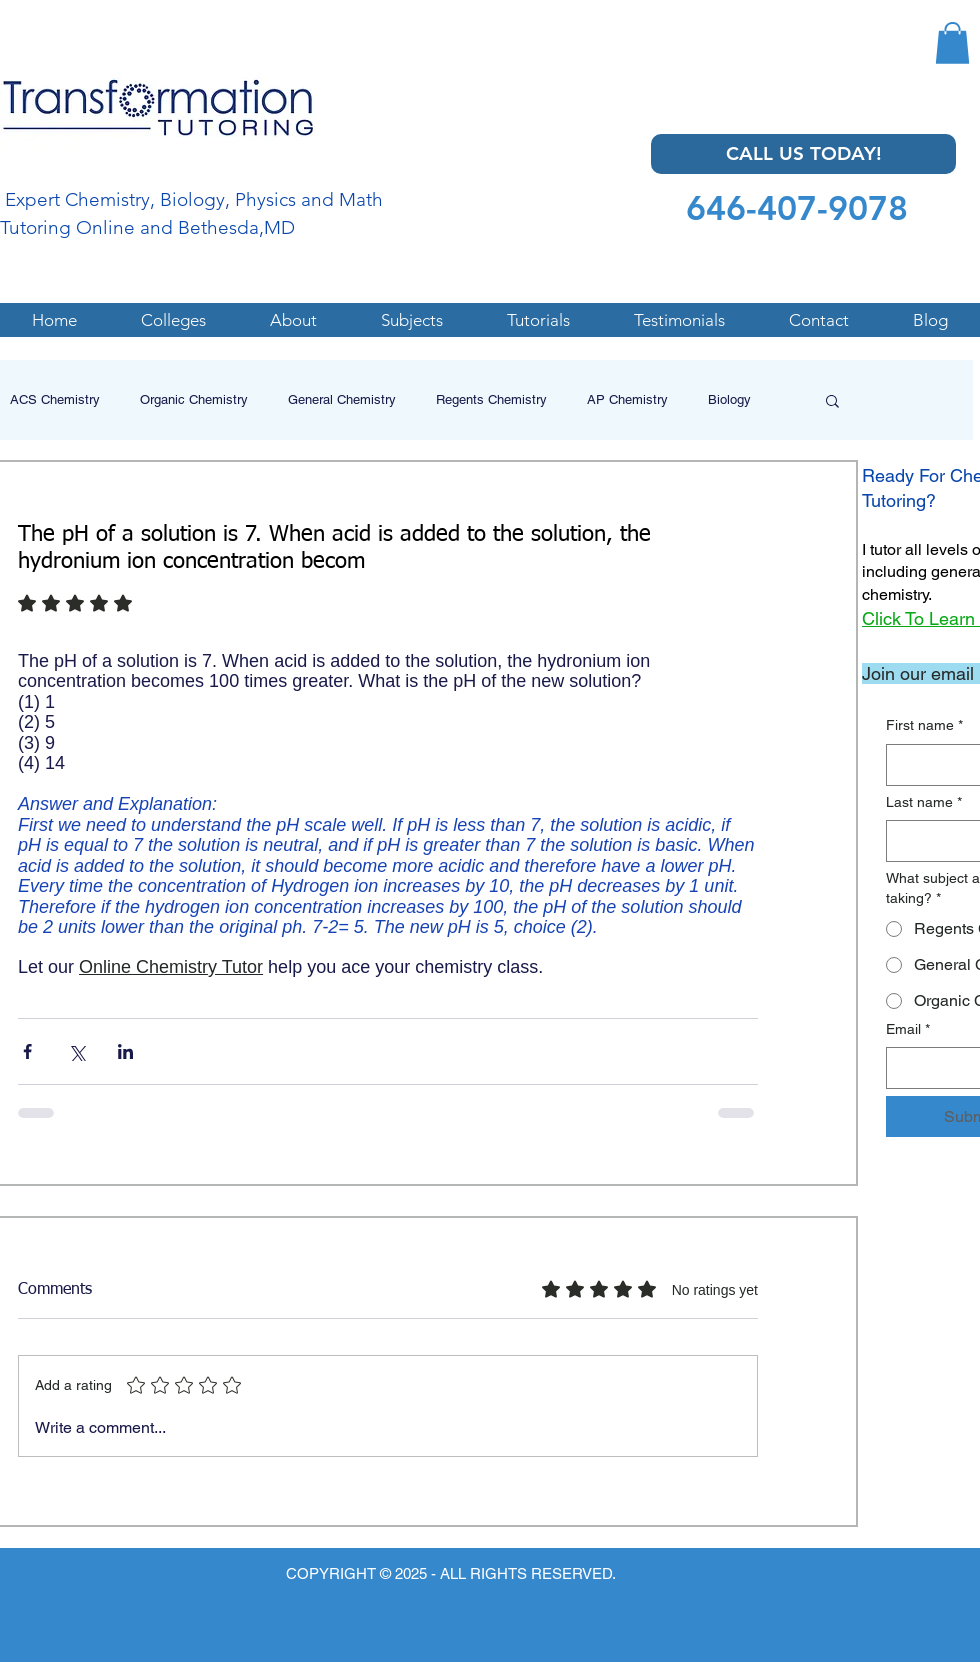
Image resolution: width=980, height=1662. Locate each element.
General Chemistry (342, 399)
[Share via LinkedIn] (125, 1051)
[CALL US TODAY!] (803, 154)
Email (908, 1030)
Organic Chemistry (194, 399)
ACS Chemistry (55, 399)
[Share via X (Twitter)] (76, 1051)
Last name (924, 803)
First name (924, 726)
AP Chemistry (627, 399)
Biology (729, 399)
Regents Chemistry (491, 399)
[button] (952, 43)
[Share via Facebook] (27, 1051)
